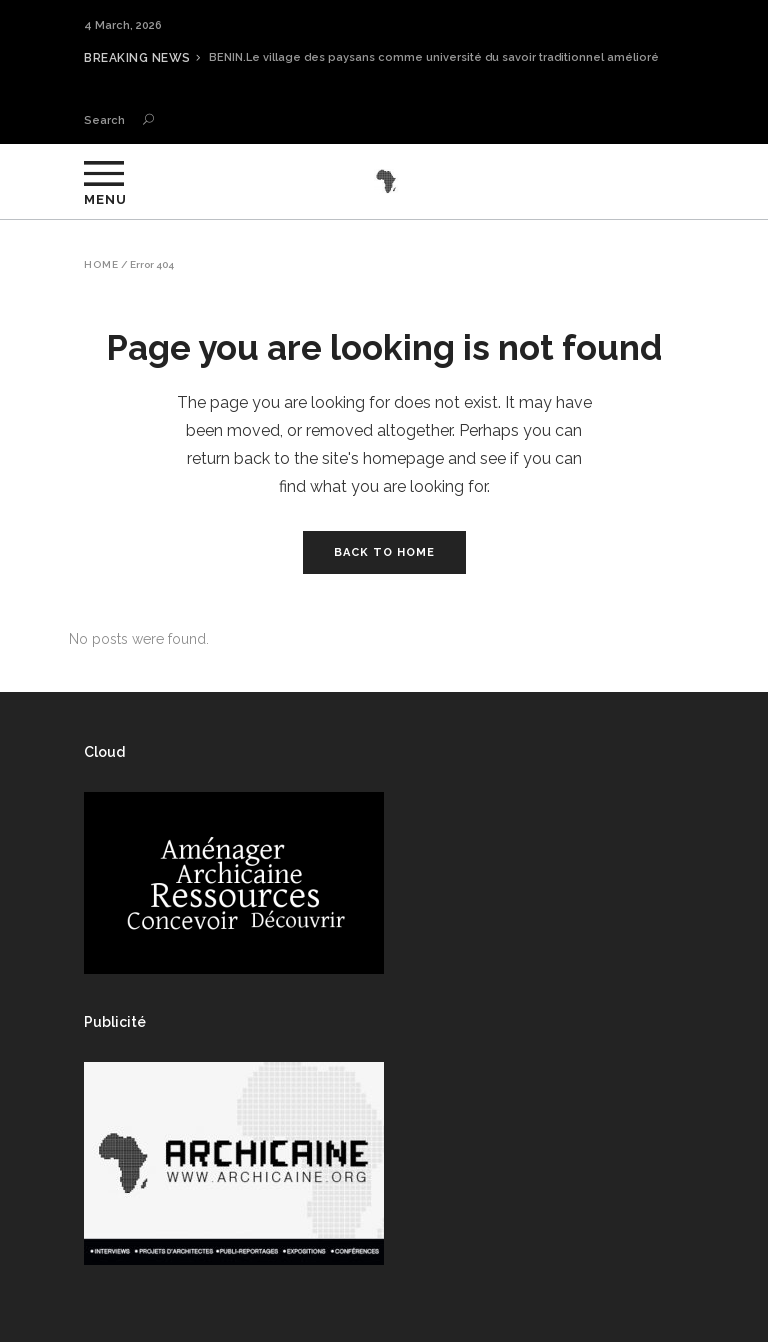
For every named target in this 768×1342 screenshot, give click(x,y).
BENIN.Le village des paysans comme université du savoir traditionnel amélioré (434, 57)
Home (101, 265)
